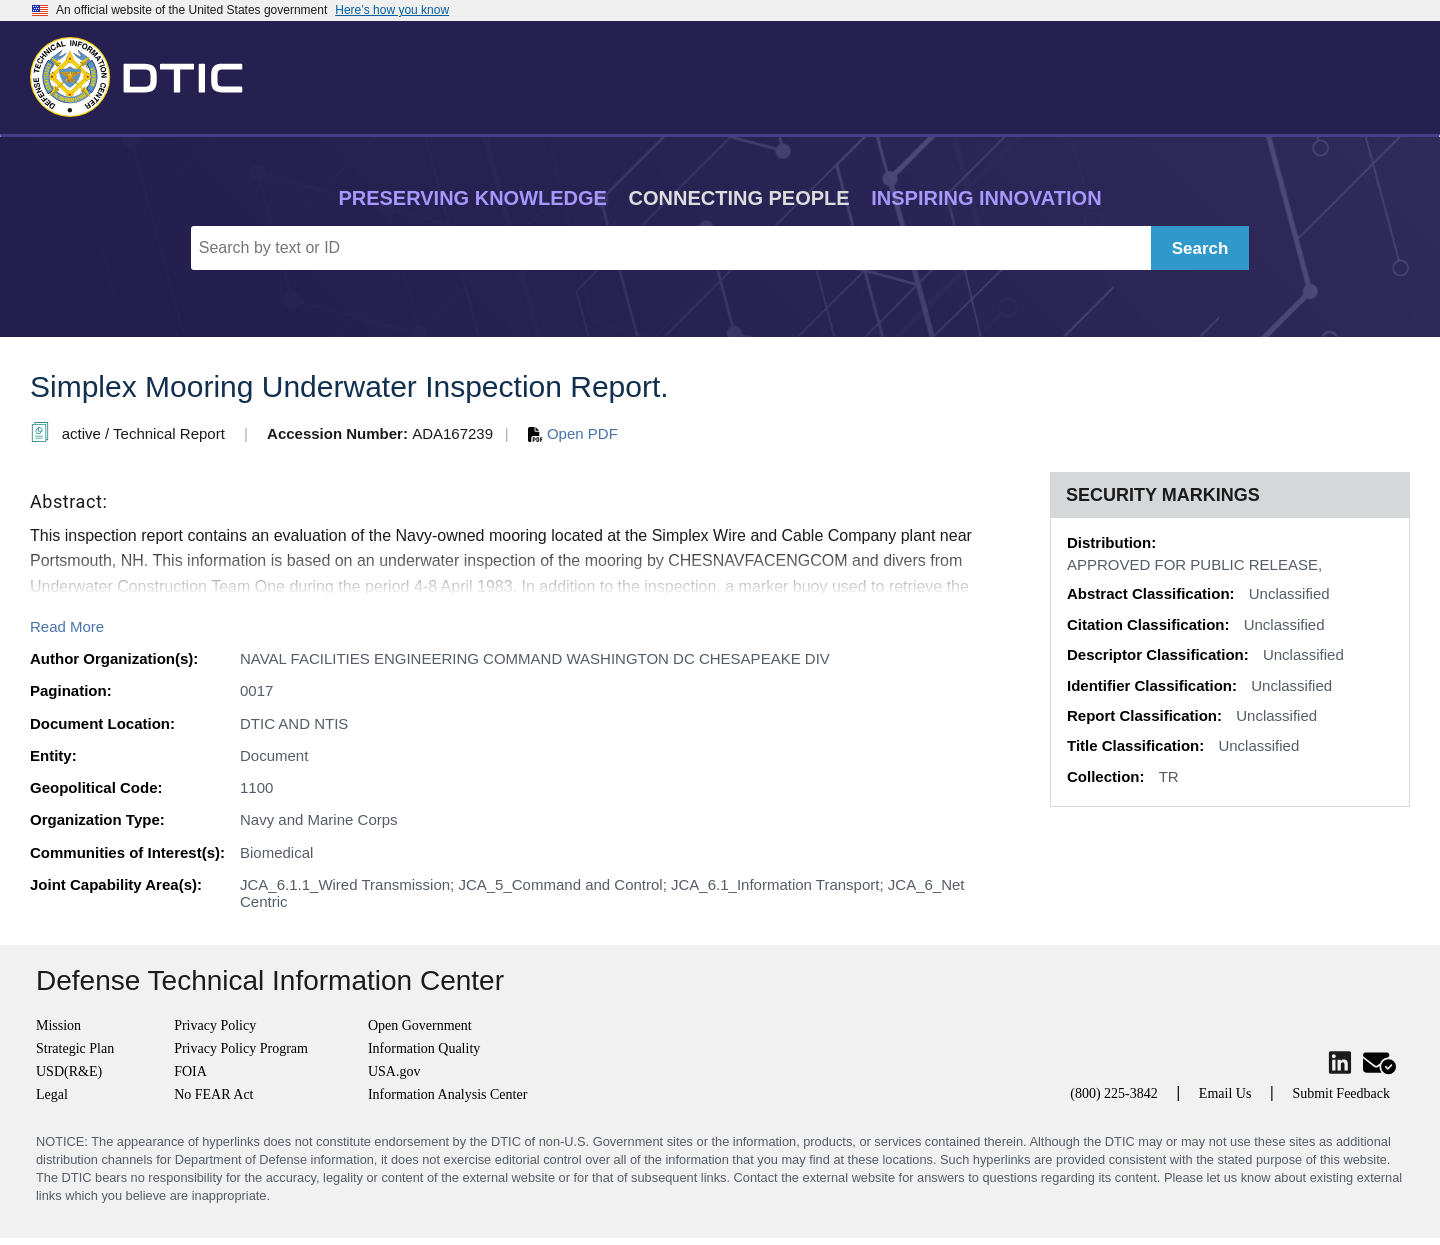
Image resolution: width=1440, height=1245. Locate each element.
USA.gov (394, 1071)
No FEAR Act (213, 1094)
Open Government (420, 1025)
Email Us (1225, 1093)
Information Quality (424, 1048)
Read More (67, 626)
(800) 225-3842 (1114, 1093)
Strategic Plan (75, 1048)
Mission (58, 1025)
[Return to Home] (145, 73)
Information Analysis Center (447, 1094)
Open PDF (573, 433)
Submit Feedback (1341, 1093)
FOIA (190, 1071)
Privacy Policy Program (241, 1048)
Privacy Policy (215, 1025)
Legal (52, 1094)
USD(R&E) (69, 1071)
